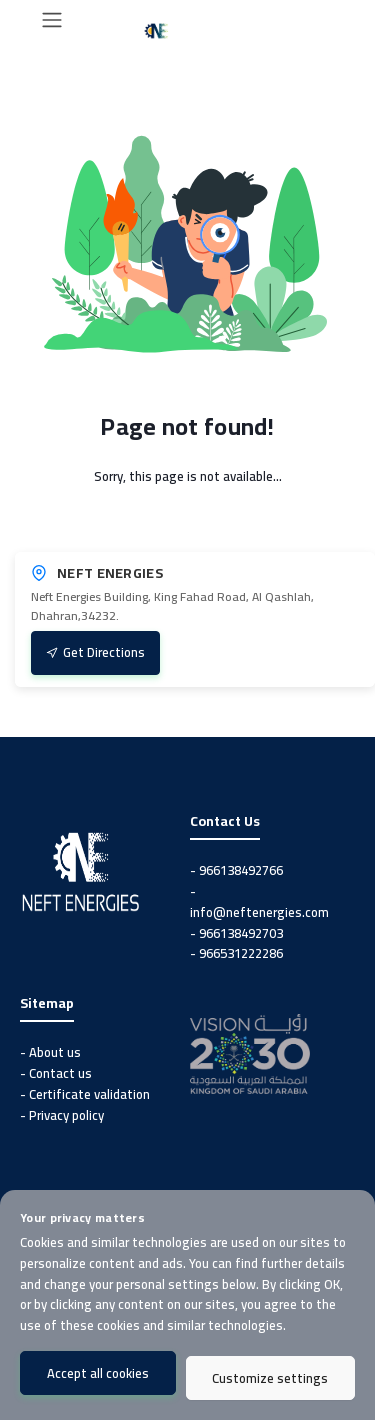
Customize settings (270, 1378)
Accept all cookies (98, 1373)
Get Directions (95, 652)
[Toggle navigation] (52, 20)
